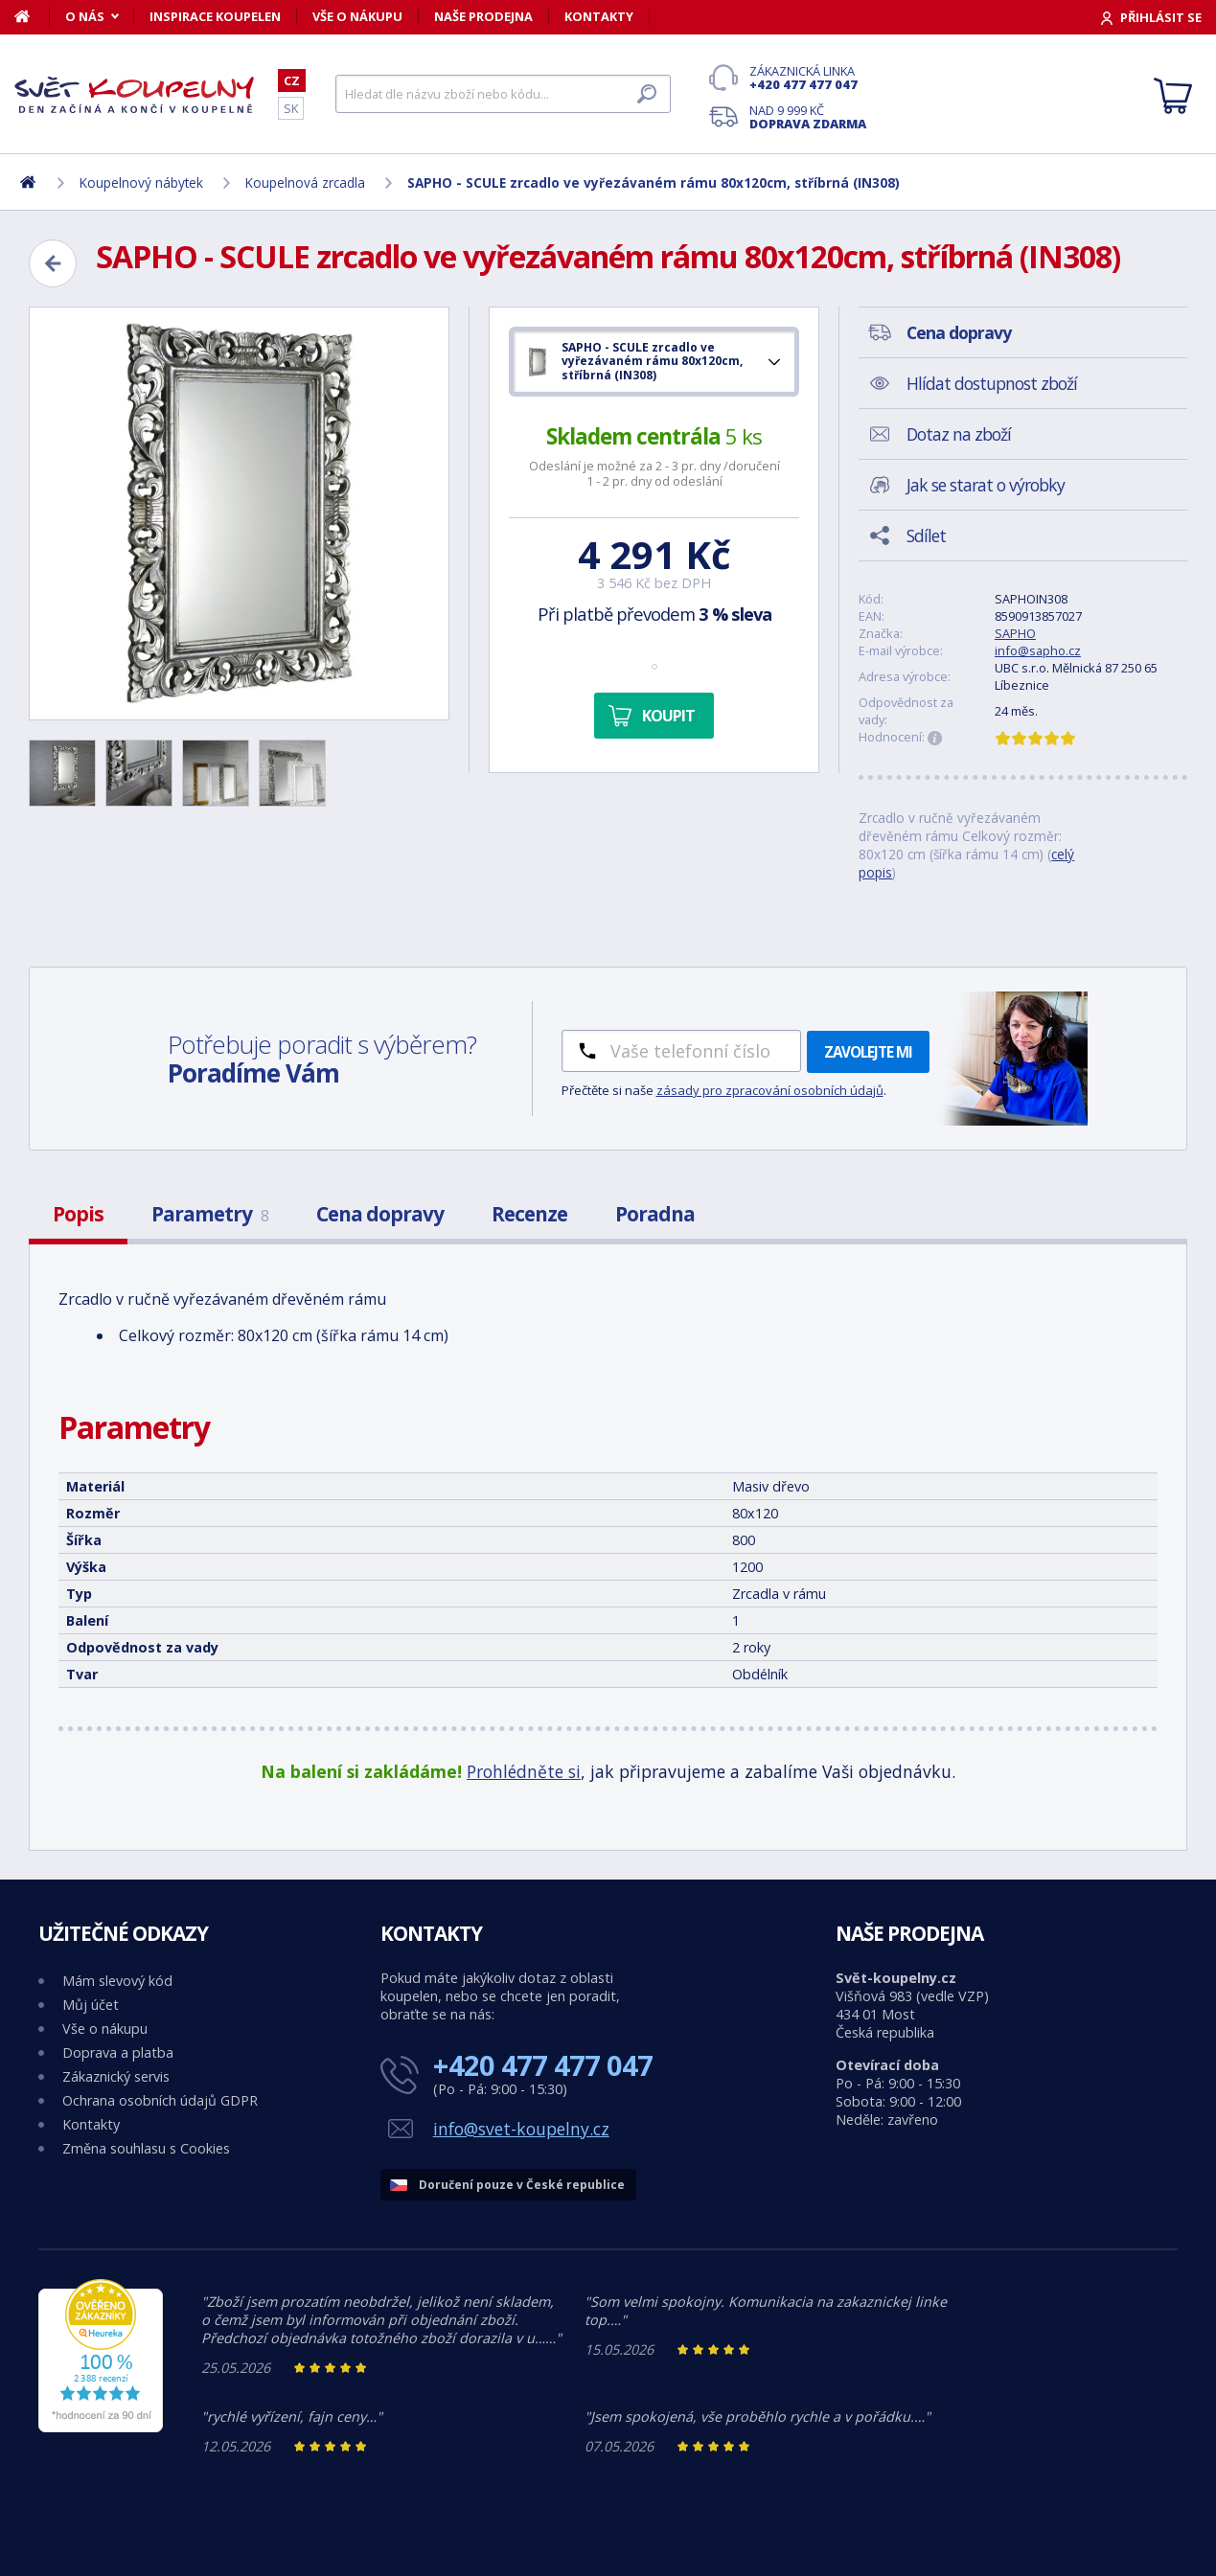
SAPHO (1015, 633)
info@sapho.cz (1038, 650)
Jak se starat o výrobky (985, 484)
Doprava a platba (117, 2052)
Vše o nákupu (357, 16)
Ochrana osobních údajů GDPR (160, 2100)
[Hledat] (503, 94)
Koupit (668, 715)
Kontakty (598, 16)
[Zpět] (53, 263)
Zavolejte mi (868, 1051)
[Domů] (32, 16)
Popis (78, 1213)
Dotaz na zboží (958, 433)
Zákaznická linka (807, 77)
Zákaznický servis (116, 2076)
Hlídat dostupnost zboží (991, 383)
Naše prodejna (483, 16)
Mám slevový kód (117, 1981)
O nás (84, 16)
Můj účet (90, 2004)
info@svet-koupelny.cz (521, 2128)
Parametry (209, 1213)
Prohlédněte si (524, 1771)
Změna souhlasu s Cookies (146, 2148)
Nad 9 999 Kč (807, 117)
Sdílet (926, 535)
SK (291, 108)
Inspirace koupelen (215, 16)
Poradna (655, 1213)
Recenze (529, 1213)
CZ (292, 80)
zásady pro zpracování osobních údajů (769, 1090)
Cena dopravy (380, 1213)
